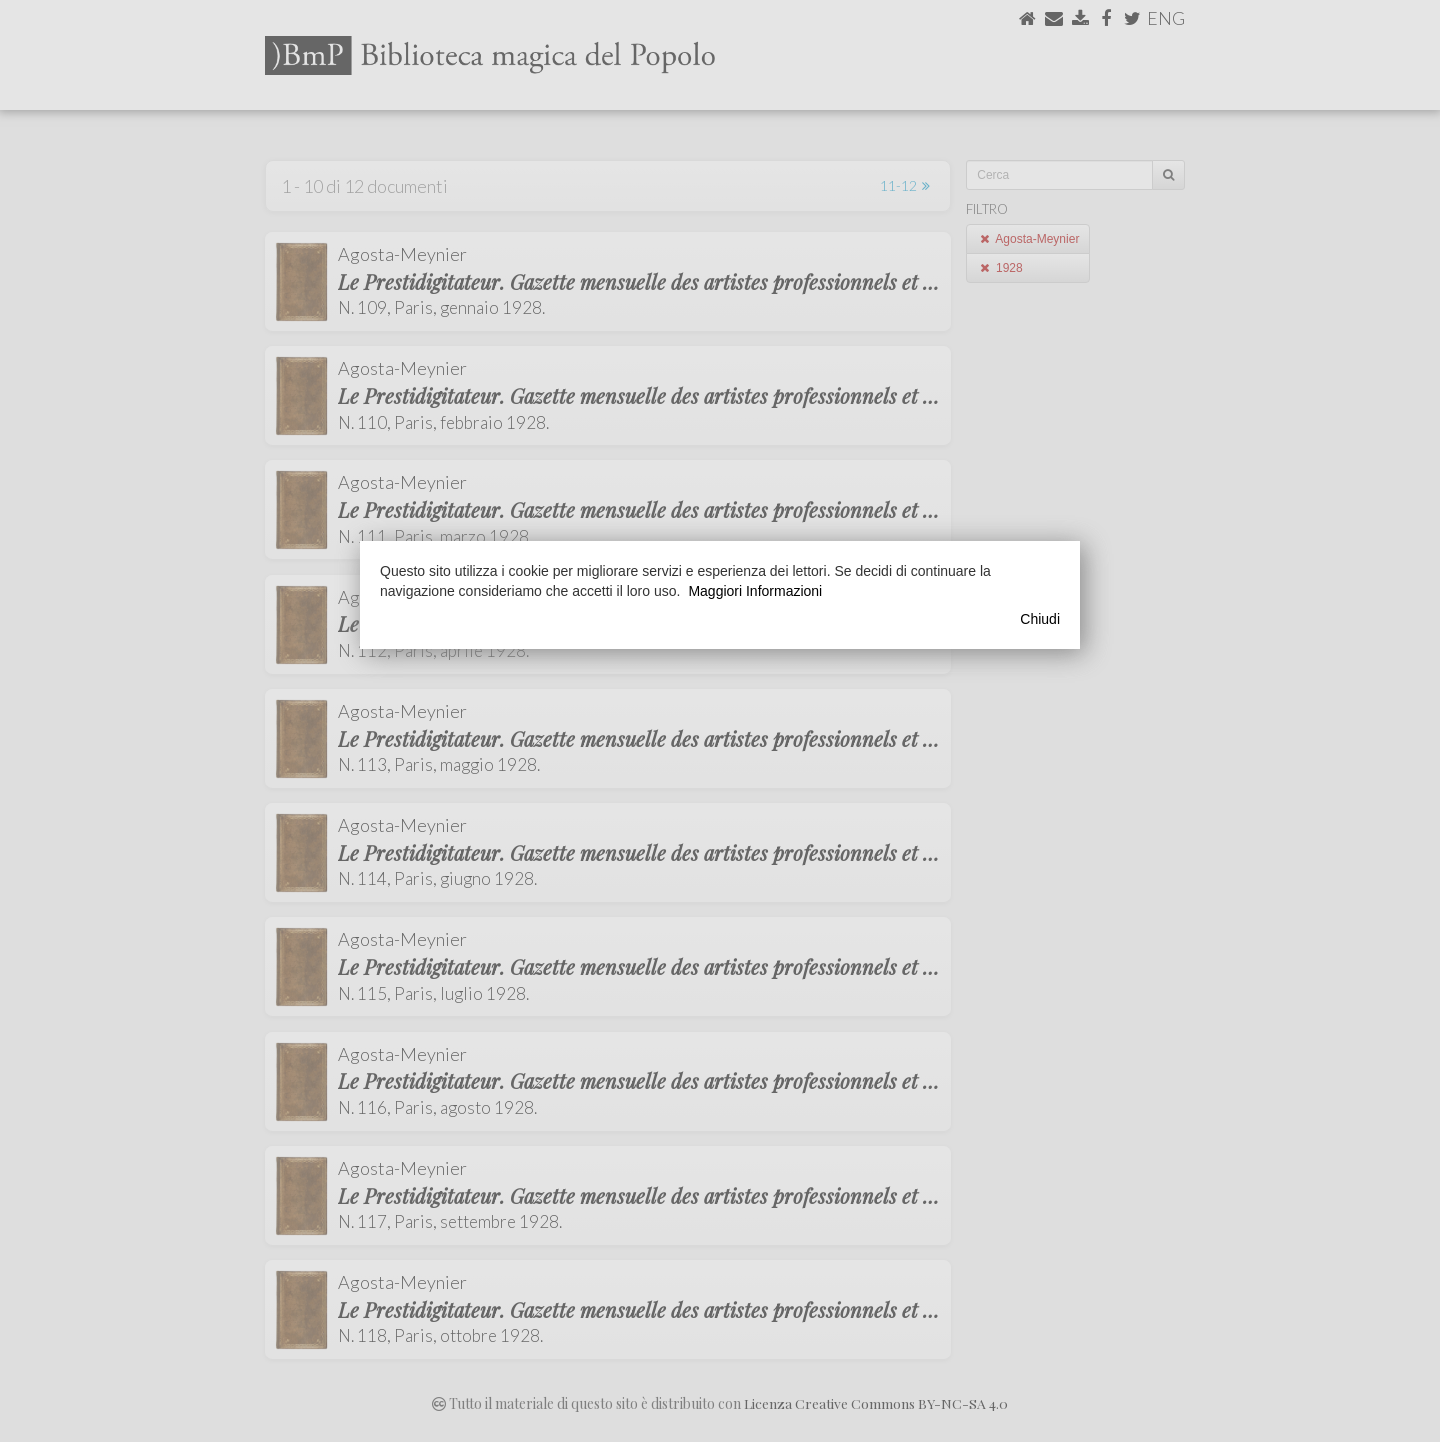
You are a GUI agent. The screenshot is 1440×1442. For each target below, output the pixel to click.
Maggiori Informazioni (755, 591)
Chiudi (1040, 619)
